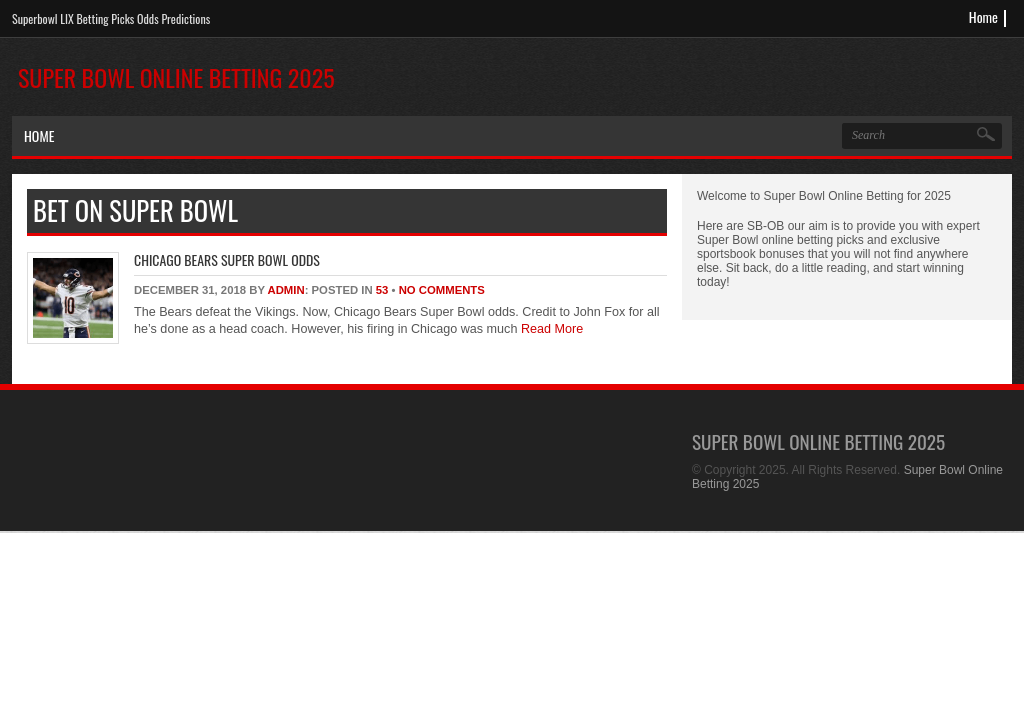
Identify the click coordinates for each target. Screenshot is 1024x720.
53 (382, 290)
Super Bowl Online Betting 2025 (176, 77)
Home (983, 16)
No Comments (442, 290)
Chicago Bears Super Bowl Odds (227, 259)
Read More (550, 329)
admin (285, 290)
